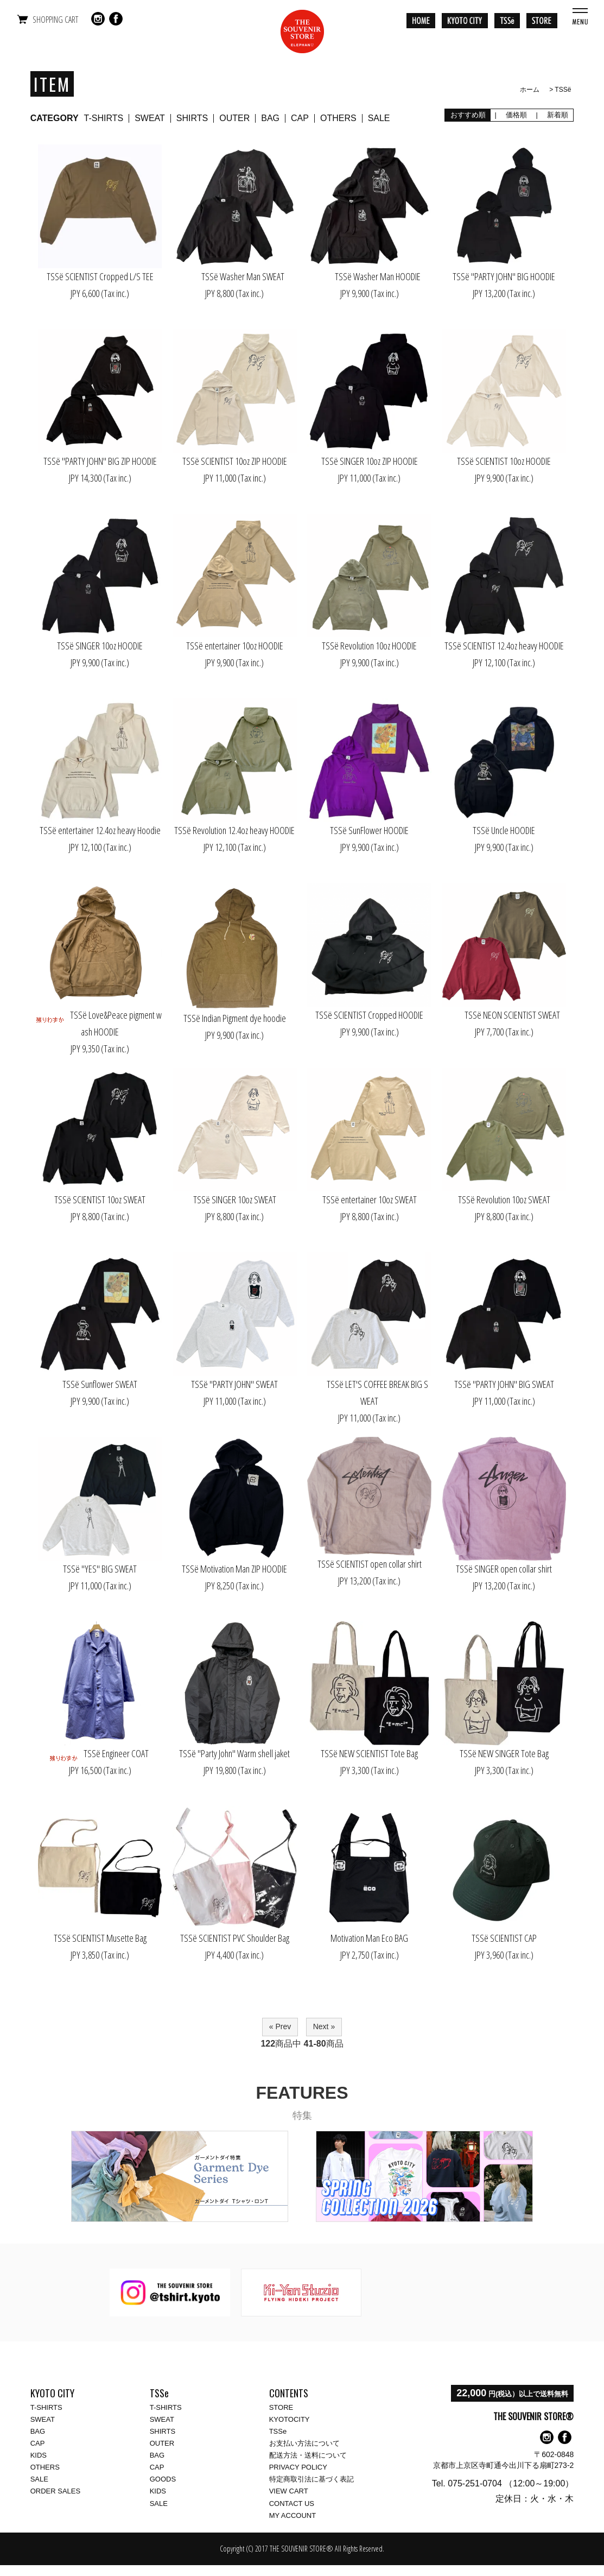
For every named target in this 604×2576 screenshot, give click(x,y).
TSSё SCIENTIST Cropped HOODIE (369, 1014)
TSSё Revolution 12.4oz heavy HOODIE (234, 830)
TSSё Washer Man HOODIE (370, 276)
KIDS (38, 2455)
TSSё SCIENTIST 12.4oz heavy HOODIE (504, 645)
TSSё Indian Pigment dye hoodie (234, 1018)
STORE (281, 2407)
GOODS (163, 2479)
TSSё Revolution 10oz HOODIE (369, 645)
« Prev (280, 2026)
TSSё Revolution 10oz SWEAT (504, 1199)
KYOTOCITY (289, 2419)
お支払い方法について (304, 2443)
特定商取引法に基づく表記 (311, 2479)
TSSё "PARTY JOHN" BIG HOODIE (504, 276)
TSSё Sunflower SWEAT (99, 1384)
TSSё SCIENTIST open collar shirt (369, 1563)
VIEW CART (288, 2491)
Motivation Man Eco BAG (369, 1937)
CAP (300, 118)
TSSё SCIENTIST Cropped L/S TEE (100, 276)
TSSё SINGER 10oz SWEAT (234, 1199)
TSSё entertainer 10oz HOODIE (234, 645)
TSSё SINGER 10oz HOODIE (100, 645)
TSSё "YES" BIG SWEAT (100, 1568)
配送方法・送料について (308, 2455)
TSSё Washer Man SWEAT (234, 276)
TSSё (563, 89)
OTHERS (338, 118)
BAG (270, 118)
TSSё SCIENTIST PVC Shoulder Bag (234, 1937)
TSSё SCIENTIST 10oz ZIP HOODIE (234, 461)
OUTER (234, 118)
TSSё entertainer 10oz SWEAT (369, 1199)
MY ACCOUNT (292, 2515)
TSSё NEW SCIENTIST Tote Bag (369, 1753)
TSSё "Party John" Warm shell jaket (234, 1753)
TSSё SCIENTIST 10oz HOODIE (504, 461)
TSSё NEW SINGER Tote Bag (504, 1753)
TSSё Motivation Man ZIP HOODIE (234, 1568)
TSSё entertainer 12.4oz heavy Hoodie (100, 830)
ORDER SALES (55, 2491)
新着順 (557, 115)
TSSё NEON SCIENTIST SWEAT (504, 1014)
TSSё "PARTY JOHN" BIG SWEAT (504, 1384)
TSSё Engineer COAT (100, 1753)
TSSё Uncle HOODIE (504, 830)
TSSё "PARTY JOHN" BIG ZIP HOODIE (100, 461)
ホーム (529, 89)
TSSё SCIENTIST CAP (504, 1937)
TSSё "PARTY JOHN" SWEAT (234, 1384)
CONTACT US (291, 2503)
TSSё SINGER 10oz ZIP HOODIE (369, 461)
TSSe (278, 2431)
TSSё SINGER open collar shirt (504, 1568)
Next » (324, 2026)
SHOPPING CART (55, 20)
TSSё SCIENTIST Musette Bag (100, 1937)
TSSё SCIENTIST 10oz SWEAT (99, 1199)
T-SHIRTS (104, 118)
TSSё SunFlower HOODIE (369, 830)
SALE (379, 118)
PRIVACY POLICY (298, 2467)
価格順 (516, 115)
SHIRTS (192, 118)
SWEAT (150, 118)
